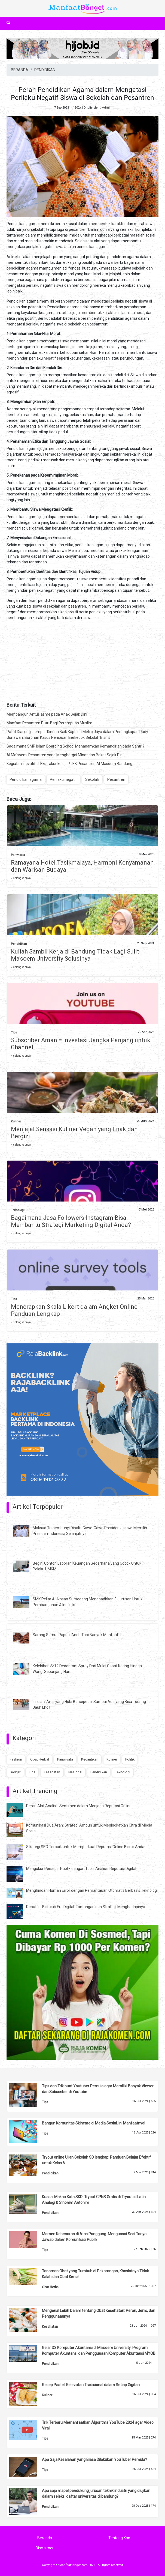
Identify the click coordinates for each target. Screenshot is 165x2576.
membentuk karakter (107, 224)
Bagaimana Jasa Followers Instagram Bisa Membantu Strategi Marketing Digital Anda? (71, 1221)
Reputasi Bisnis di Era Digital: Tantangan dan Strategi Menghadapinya (85, 1907)
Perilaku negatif (63, 779)
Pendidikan (19, 944)
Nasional (75, 1772)
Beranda (44, 2538)
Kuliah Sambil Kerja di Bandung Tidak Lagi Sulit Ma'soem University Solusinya (75, 955)
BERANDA (19, 70)
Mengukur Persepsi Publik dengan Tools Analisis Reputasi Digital (81, 1868)
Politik (130, 1759)
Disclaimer (45, 2548)
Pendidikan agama (26, 779)
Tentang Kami (120, 2538)
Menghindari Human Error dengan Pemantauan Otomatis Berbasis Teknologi (92, 1890)
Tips (14, 1032)
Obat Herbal (39, 1759)
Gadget (15, 1772)
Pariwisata (18, 855)
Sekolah (92, 779)
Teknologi (18, 1210)
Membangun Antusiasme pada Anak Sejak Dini (47, 714)
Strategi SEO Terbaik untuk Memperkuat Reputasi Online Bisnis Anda (85, 1847)
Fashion (16, 1759)
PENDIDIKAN (44, 70)
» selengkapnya (21, 878)
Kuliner (16, 1121)
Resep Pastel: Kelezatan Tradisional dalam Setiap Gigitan (91, 2385)
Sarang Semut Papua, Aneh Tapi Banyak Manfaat (75, 1635)
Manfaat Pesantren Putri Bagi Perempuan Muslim (49, 723)
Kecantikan (89, 1759)
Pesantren (116, 779)
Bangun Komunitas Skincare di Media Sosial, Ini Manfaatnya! (93, 2123)
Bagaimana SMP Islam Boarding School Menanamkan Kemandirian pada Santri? (75, 746)
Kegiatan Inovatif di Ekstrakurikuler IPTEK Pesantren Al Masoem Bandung (69, 763)
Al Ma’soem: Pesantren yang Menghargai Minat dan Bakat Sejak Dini (65, 755)
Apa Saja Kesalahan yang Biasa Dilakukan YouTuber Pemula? (94, 2459)
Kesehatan (52, 1772)
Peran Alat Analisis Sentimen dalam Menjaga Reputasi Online (79, 1806)
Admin (107, 107)
